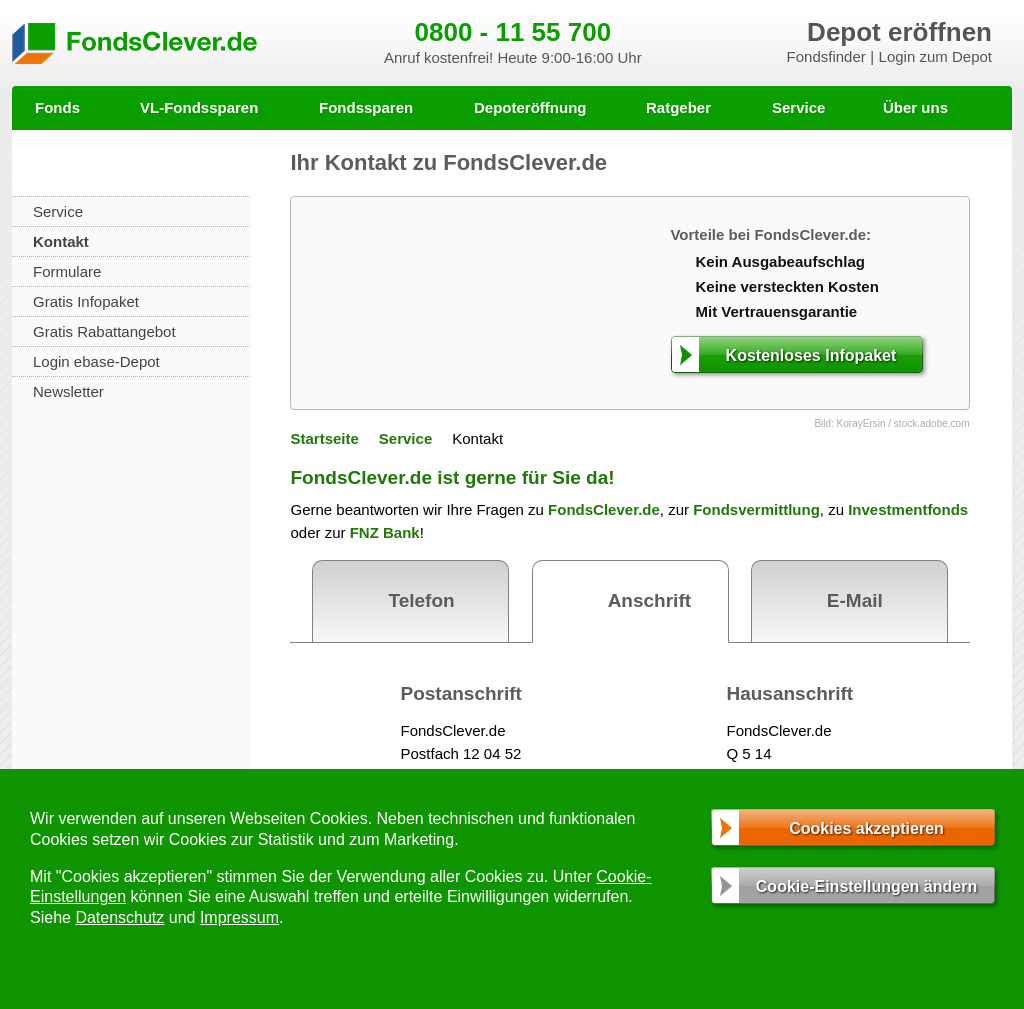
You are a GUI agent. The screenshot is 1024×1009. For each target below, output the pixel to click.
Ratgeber (678, 107)
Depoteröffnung (530, 107)
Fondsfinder (826, 56)
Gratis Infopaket (86, 301)
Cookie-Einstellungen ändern (866, 886)
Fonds (57, 107)
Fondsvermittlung (756, 509)
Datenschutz (119, 917)
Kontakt (61, 241)
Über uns (915, 107)
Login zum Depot (935, 56)
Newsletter (68, 391)
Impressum (239, 917)
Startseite (324, 438)
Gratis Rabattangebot (104, 331)
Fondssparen (366, 107)
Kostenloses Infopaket (811, 355)
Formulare (67, 271)
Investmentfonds (908, 509)
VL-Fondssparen (199, 107)
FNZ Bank (385, 532)
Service (798, 107)
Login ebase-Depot (96, 361)
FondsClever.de (604, 509)
